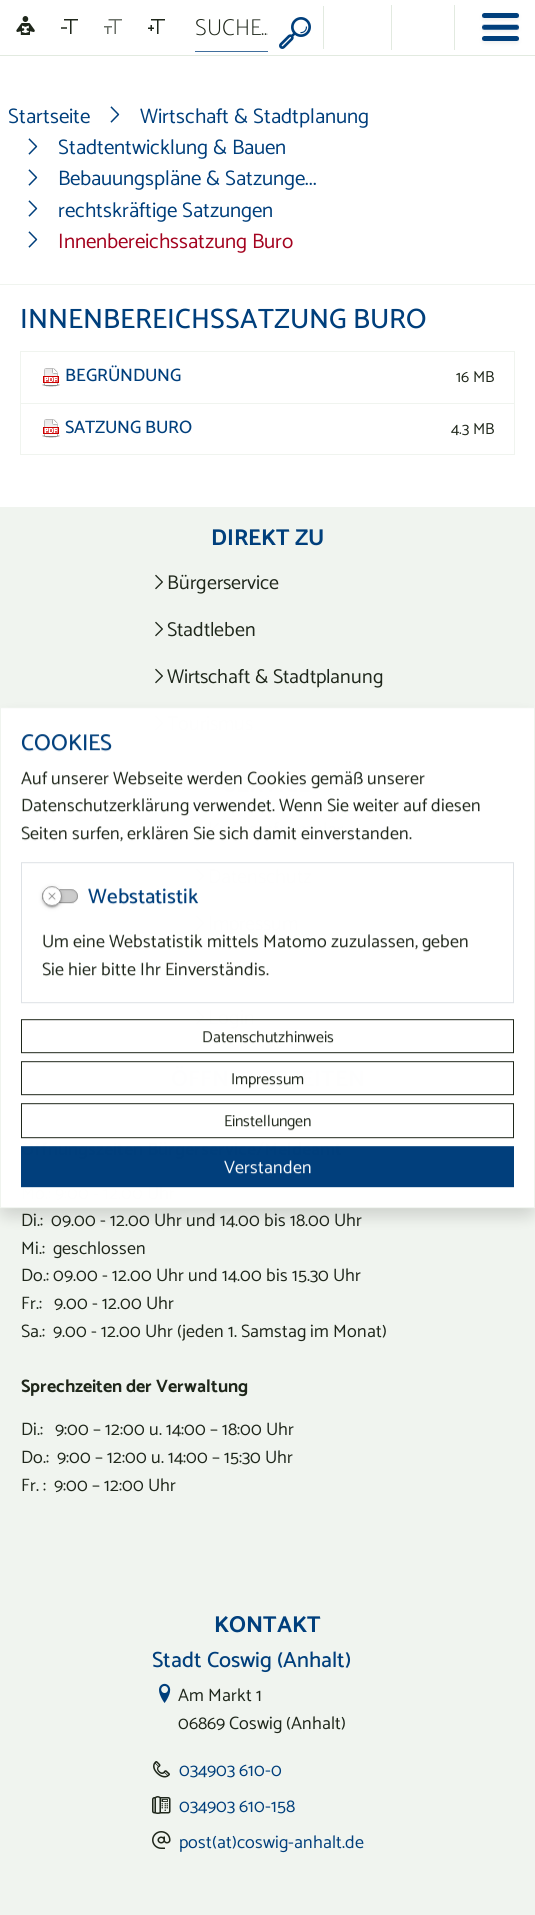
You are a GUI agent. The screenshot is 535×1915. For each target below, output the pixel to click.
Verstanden (268, 1166)
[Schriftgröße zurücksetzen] (113, 27)
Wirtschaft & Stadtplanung (254, 115)
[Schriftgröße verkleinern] (69, 27)
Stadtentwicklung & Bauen (172, 146)
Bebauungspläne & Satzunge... (187, 177)
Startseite (49, 115)
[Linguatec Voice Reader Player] (25, 27)
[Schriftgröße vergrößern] (156, 27)
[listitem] (267, 582)
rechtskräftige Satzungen (165, 209)
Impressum (267, 1078)
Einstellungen (267, 1121)
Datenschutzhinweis (268, 1036)
